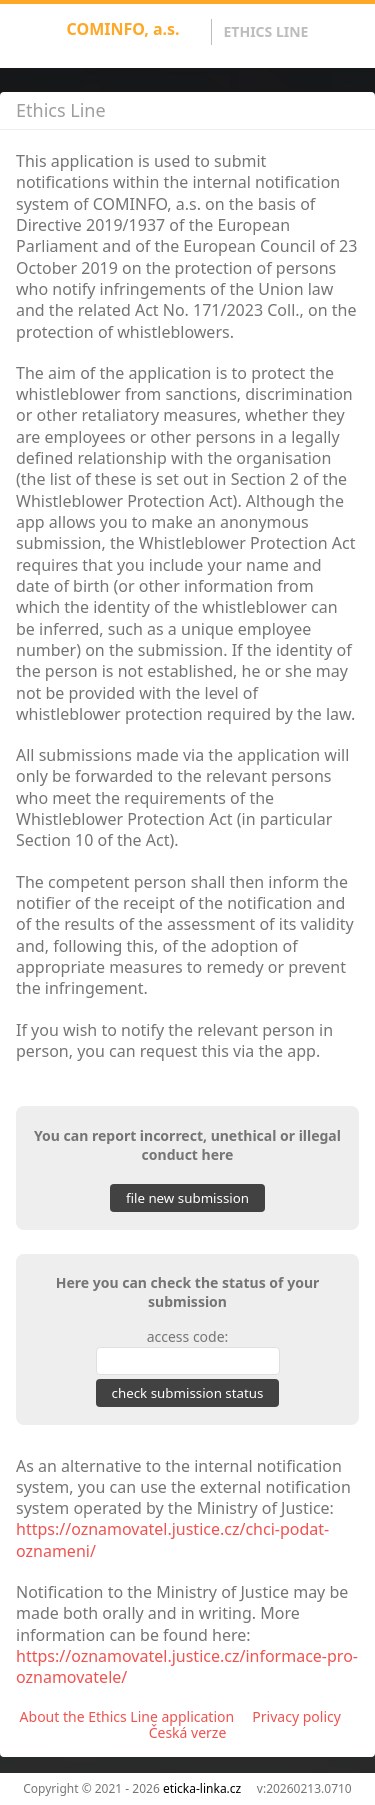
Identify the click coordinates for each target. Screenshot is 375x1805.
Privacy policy (296, 1716)
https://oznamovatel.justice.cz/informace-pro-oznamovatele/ (187, 1666)
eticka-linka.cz (202, 1788)
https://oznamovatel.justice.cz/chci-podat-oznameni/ (172, 1539)
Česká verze (188, 1732)
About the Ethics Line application (127, 1716)
